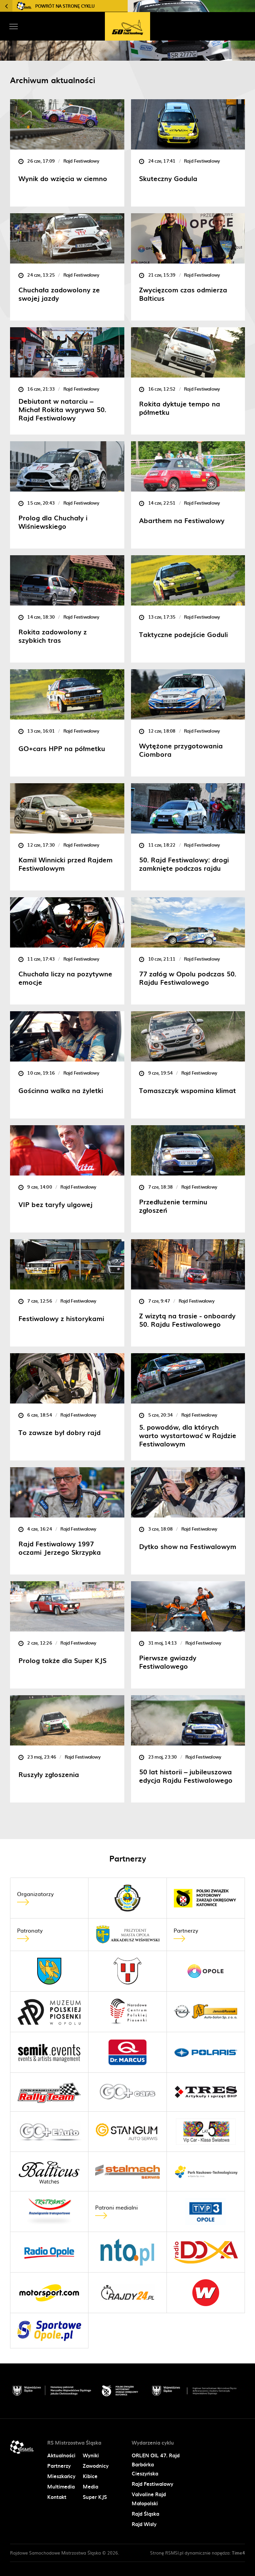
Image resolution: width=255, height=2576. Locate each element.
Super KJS (95, 2497)
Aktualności (61, 2455)
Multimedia (61, 2486)
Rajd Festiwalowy (152, 2483)
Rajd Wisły (144, 2524)
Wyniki (91, 2455)
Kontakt (56, 2497)
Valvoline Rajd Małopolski (149, 2499)
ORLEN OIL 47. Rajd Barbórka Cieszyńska (156, 2464)
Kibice (90, 2476)
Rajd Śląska (145, 2513)
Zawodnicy (96, 2465)
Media (90, 2486)
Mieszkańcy (61, 2476)
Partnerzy (59, 2465)
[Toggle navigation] (13, 26)
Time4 (238, 2553)
